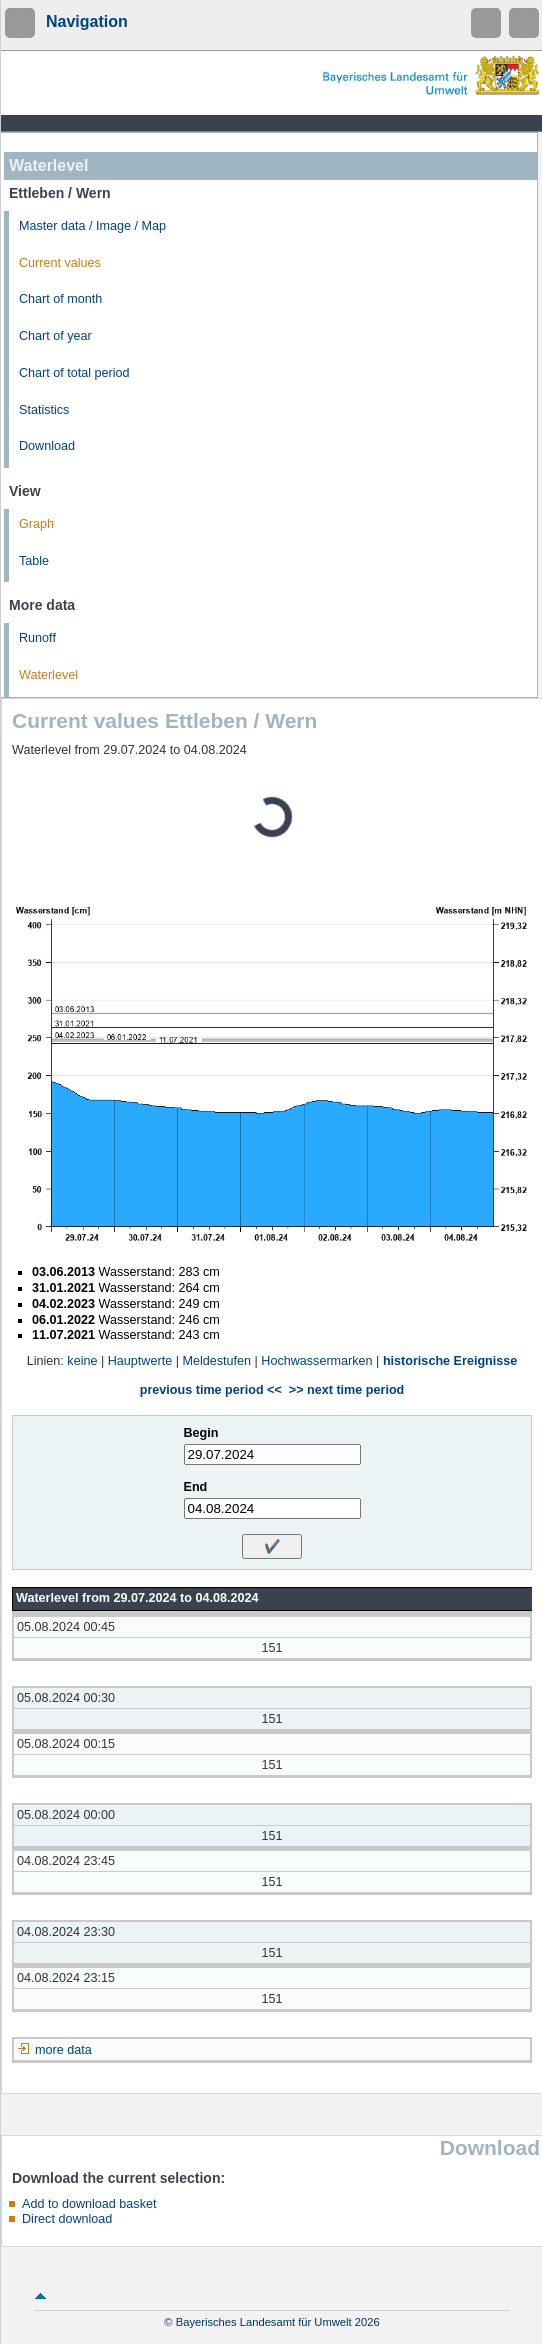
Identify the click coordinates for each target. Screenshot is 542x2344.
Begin (201, 1433)
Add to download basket (89, 2204)
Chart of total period (74, 373)
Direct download (67, 2219)
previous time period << (211, 1390)
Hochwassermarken (316, 1361)
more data (63, 2050)
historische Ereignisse (450, 1361)
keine (82, 1361)
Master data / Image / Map (92, 226)
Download (47, 446)
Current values (60, 263)
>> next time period (346, 1390)
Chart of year (55, 336)
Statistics (44, 410)
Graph (36, 524)
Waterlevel (48, 675)
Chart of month (60, 299)
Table (34, 561)
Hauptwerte (140, 1361)
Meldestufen (216, 1361)
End (196, 1487)
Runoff (37, 638)
